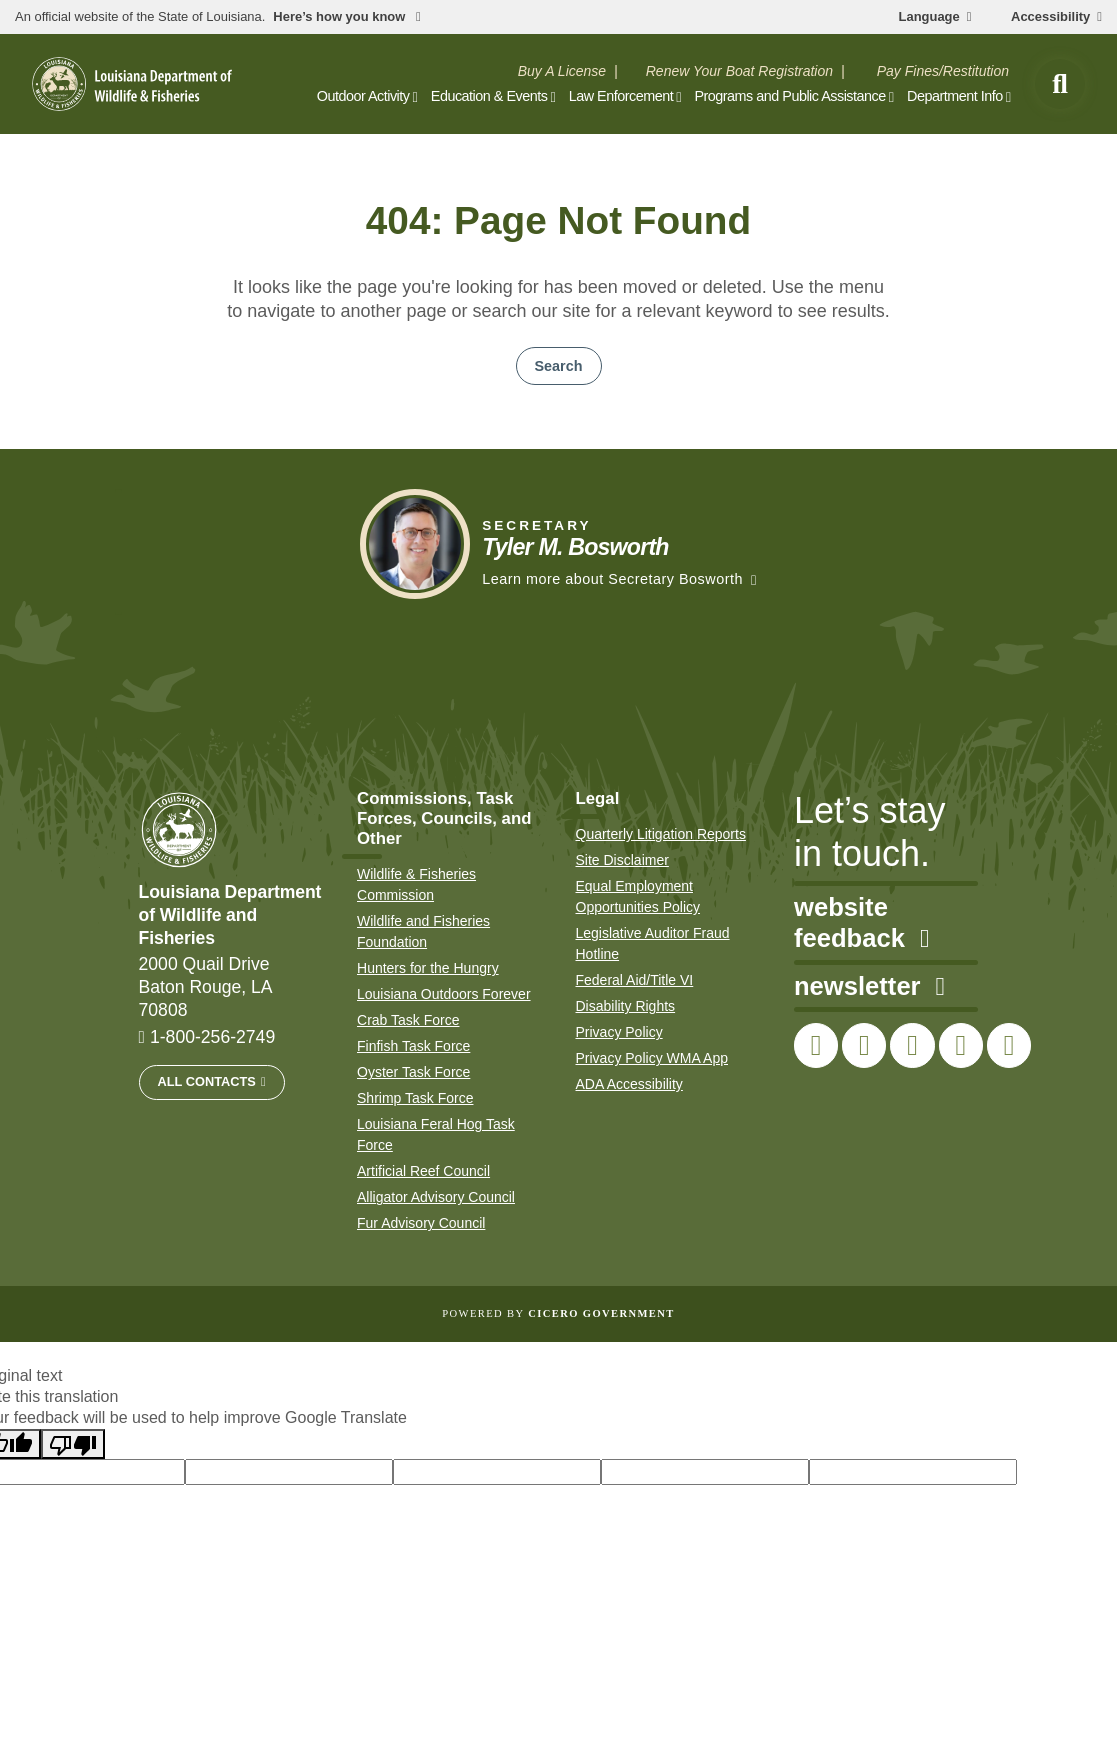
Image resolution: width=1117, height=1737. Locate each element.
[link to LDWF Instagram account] (912, 1045)
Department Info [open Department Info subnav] (955, 96)
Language (929, 17)
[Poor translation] (73, 1444)
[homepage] (132, 84)
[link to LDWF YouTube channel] (961, 1045)
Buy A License (562, 71)
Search (559, 366)
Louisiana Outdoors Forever (444, 994)
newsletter (869, 986)
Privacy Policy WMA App (652, 1058)
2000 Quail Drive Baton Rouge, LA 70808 (206, 987)
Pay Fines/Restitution (943, 71)
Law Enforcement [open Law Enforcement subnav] (621, 96)
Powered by (558, 1313)
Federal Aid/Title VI (635, 980)
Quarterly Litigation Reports (661, 834)
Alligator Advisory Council (436, 1197)
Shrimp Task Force (415, 1098)
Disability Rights (626, 1006)
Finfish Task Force (413, 1046)
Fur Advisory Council (421, 1223)
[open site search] (1060, 84)
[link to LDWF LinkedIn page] (1009, 1045)
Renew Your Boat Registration (739, 71)
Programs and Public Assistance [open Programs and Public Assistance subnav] (789, 96)
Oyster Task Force (413, 1072)
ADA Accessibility (629, 1084)
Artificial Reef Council (423, 1171)
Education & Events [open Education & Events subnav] (489, 96)
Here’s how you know (341, 17)
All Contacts (207, 1081)
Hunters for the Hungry (428, 968)
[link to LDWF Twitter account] (864, 1045)
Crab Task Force (408, 1020)
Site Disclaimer (622, 860)
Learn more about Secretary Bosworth (612, 579)
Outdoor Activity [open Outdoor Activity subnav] (363, 96)
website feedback (861, 923)
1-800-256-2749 (212, 1037)
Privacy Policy (619, 1032)
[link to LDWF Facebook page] (816, 1045)
